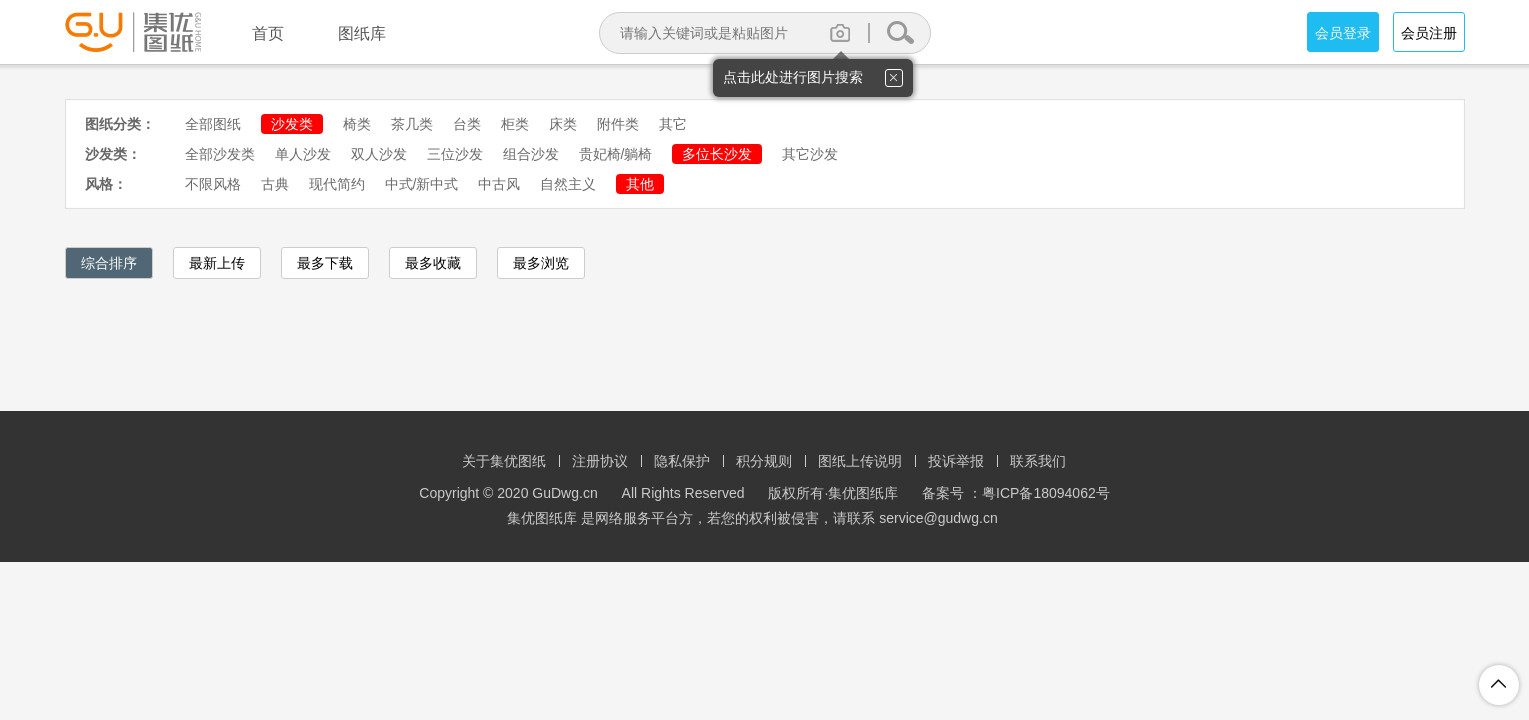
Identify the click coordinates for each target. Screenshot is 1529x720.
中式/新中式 (422, 184)
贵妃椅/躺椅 (616, 154)
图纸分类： (120, 124)
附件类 (618, 124)
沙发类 (292, 124)
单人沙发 (303, 154)
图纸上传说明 (860, 461)
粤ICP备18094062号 (1046, 493)
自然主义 (568, 184)
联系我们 (1038, 461)
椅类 (357, 124)
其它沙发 (810, 154)
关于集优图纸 (504, 461)
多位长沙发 (717, 154)
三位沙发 (455, 154)
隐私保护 (682, 461)
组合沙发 (531, 154)
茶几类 (412, 124)
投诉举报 (956, 461)
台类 (467, 124)
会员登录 (1343, 33)
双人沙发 (379, 154)
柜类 (515, 124)
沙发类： (113, 154)
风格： (106, 184)
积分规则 (764, 461)
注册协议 (600, 461)
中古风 (499, 184)
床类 (563, 124)
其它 (673, 124)
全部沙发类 (220, 154)
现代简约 (337, 184)
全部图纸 (213, 124)
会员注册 (1429, 33)
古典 (275, 184)
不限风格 (213, 184)
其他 (640, 184)
